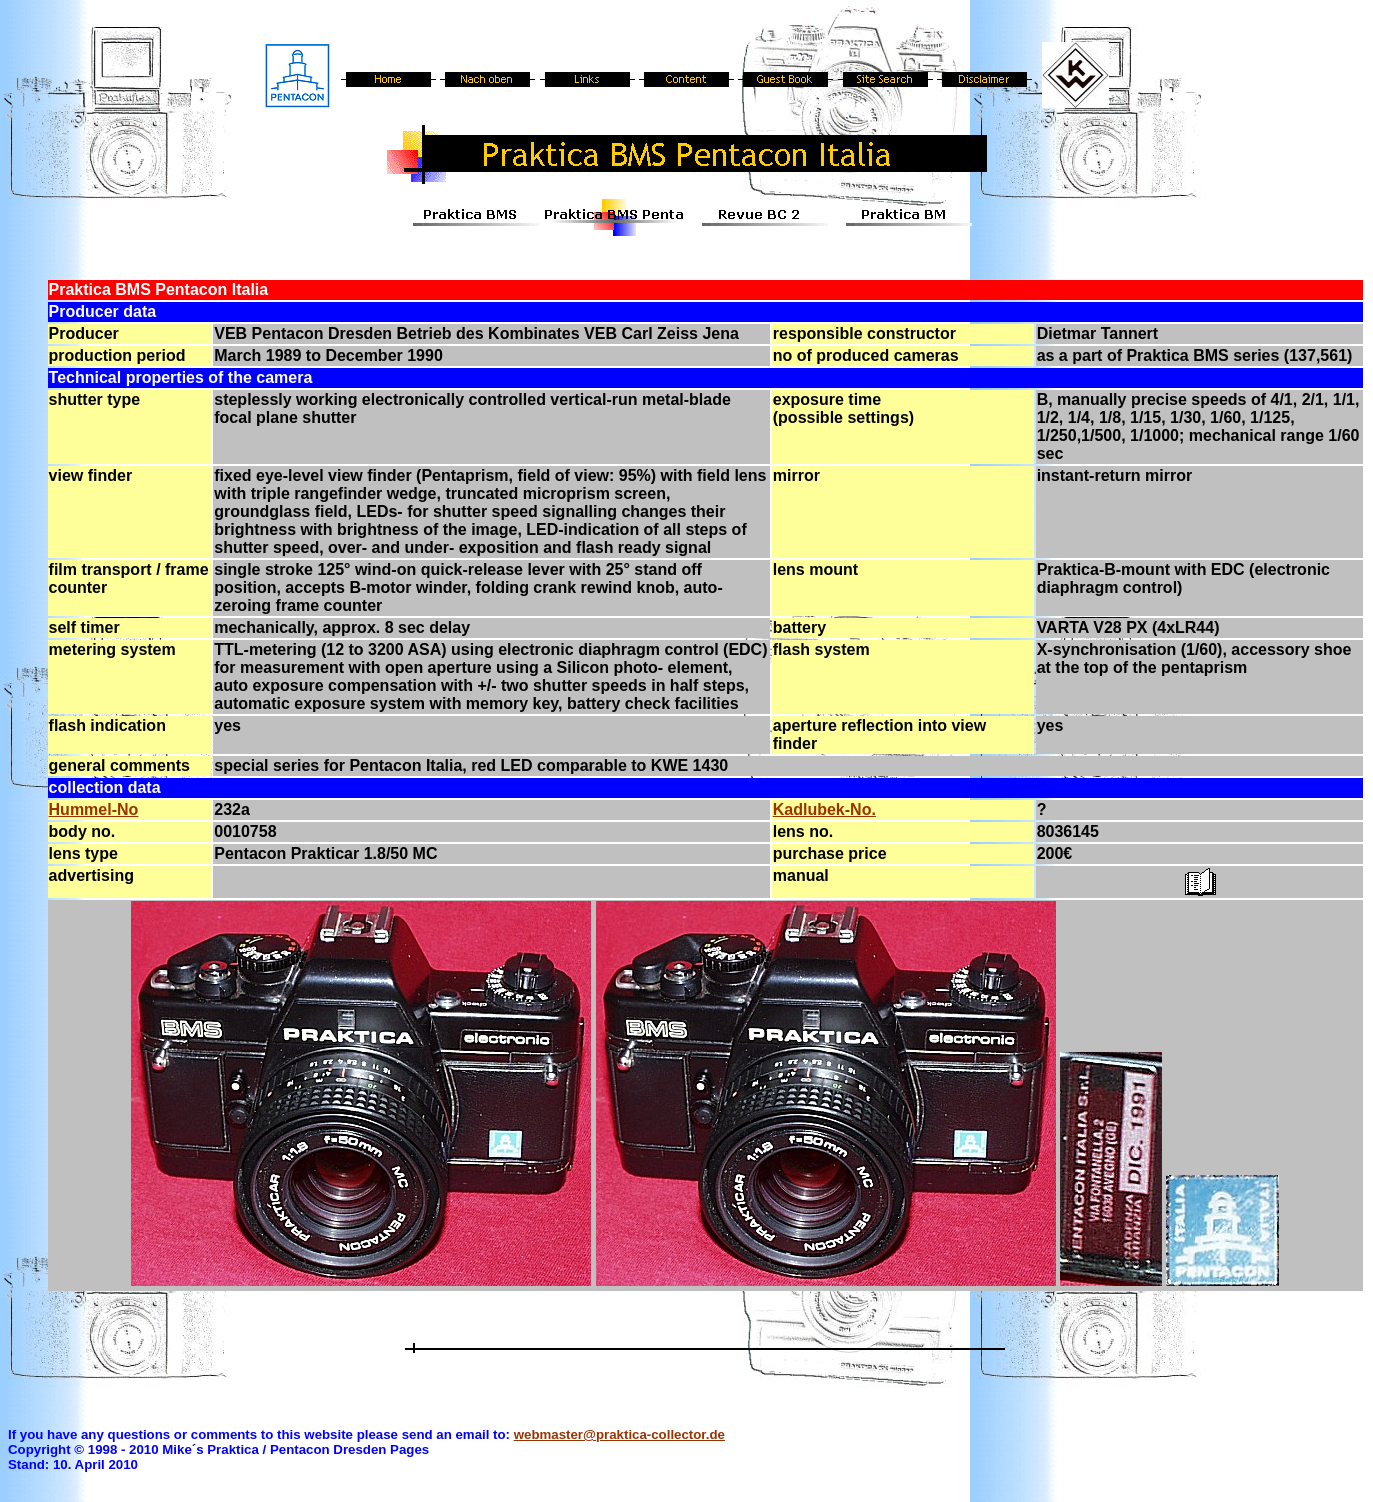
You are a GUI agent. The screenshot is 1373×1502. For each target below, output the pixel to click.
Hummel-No (94, 809)
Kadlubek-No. (824, 809)
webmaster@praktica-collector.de (619, 1434)
